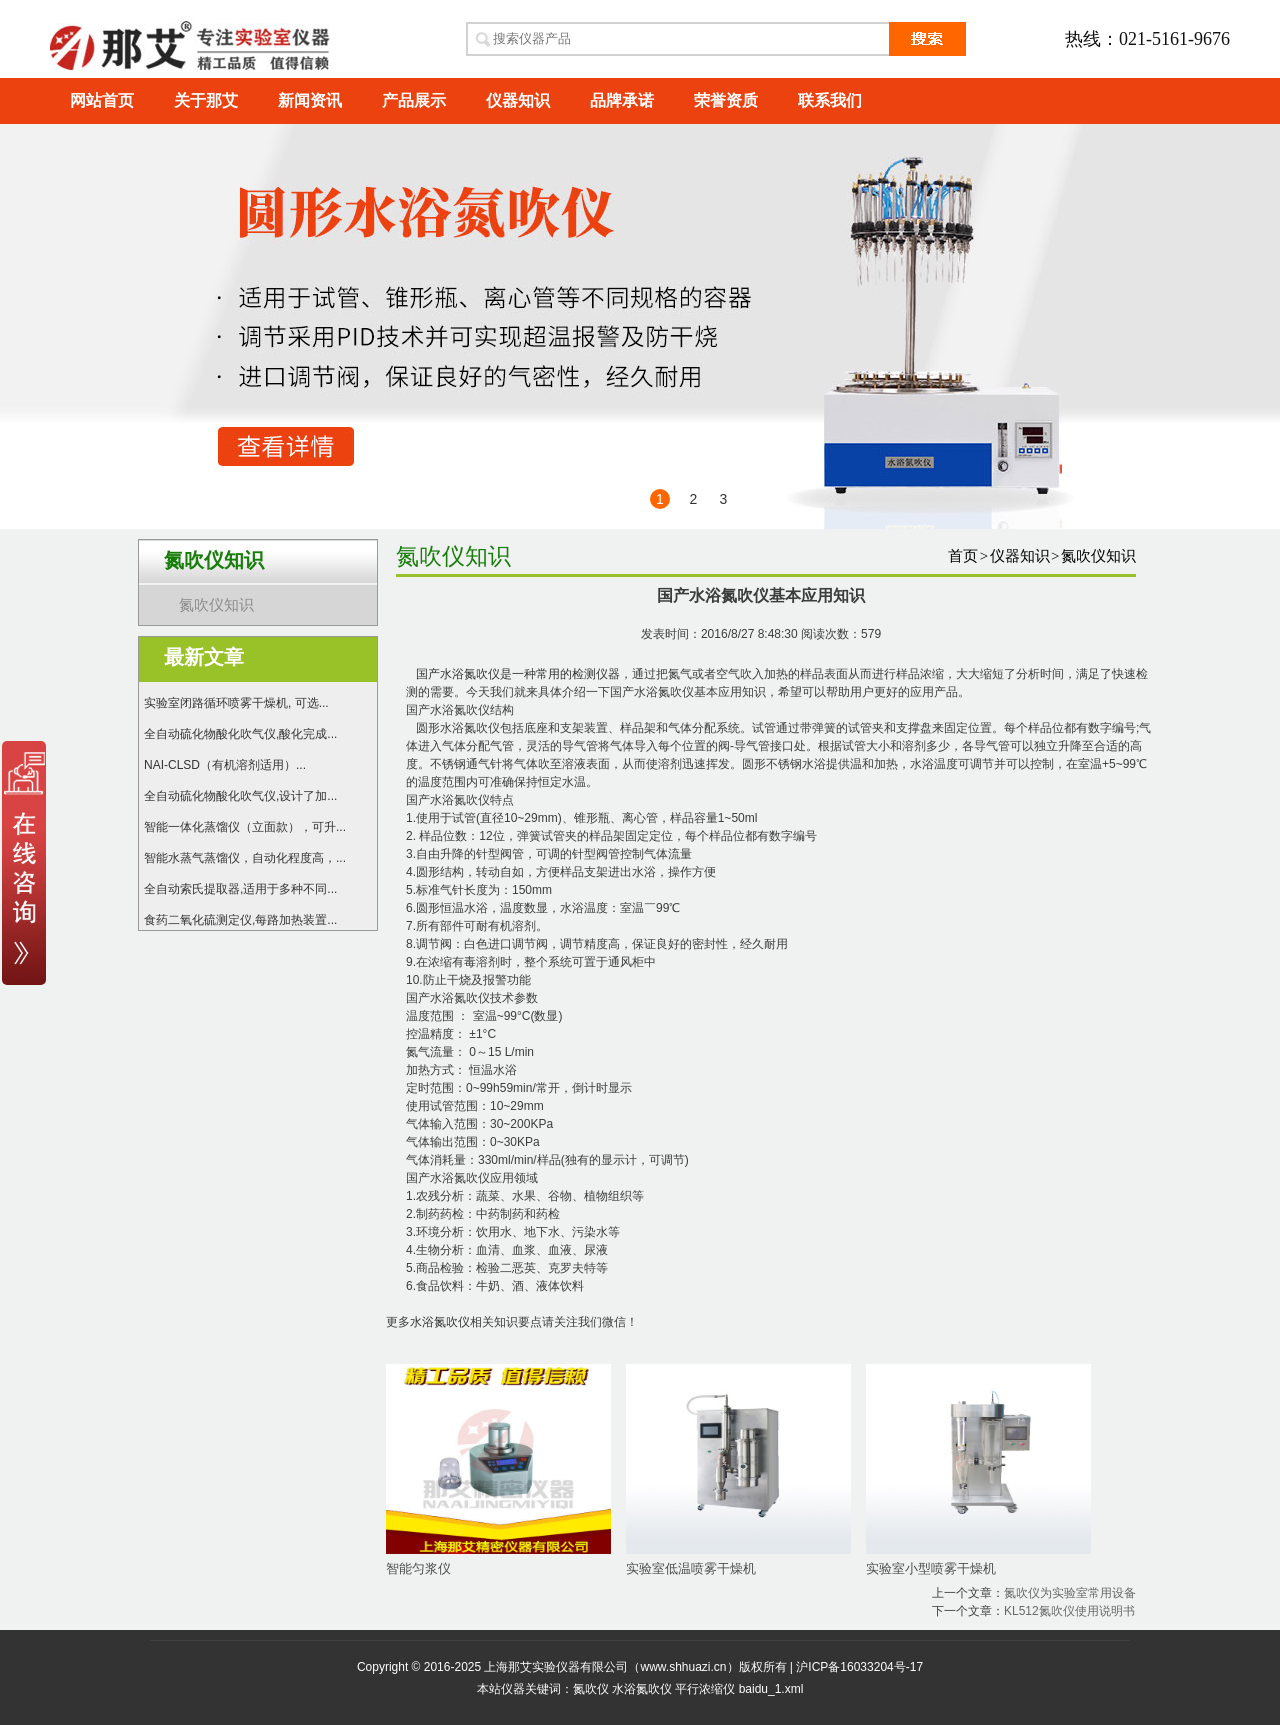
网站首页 (102, 100)
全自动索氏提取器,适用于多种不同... (240, 889)
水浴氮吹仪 (440, 1322)
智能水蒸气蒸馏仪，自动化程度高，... (245, 858)
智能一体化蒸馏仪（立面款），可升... (245, 827)
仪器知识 (518, 100)
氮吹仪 (591, 1689)
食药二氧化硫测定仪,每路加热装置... (240, 920)
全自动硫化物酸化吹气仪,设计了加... (240, 796)
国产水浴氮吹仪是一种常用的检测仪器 (518, 674)
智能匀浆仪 (418, 1568)
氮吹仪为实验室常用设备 (1070, 1593)
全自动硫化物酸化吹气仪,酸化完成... (240, 734)
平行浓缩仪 (705, 1689)
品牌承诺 (622, 100)
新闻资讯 (310, 100)
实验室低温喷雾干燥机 (691, 1568)
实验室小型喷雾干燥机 (931, 1568)
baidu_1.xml (771, 1689)
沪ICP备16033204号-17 (859, 1667)
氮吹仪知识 (216, 605)
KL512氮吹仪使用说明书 (1069, 1611)
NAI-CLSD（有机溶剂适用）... (225, 765)
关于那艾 (206, 100)
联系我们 (830, 100)
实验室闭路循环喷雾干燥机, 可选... (236, 703)
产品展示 (414, 100)
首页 (963, 556)
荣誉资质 (726, 100)
